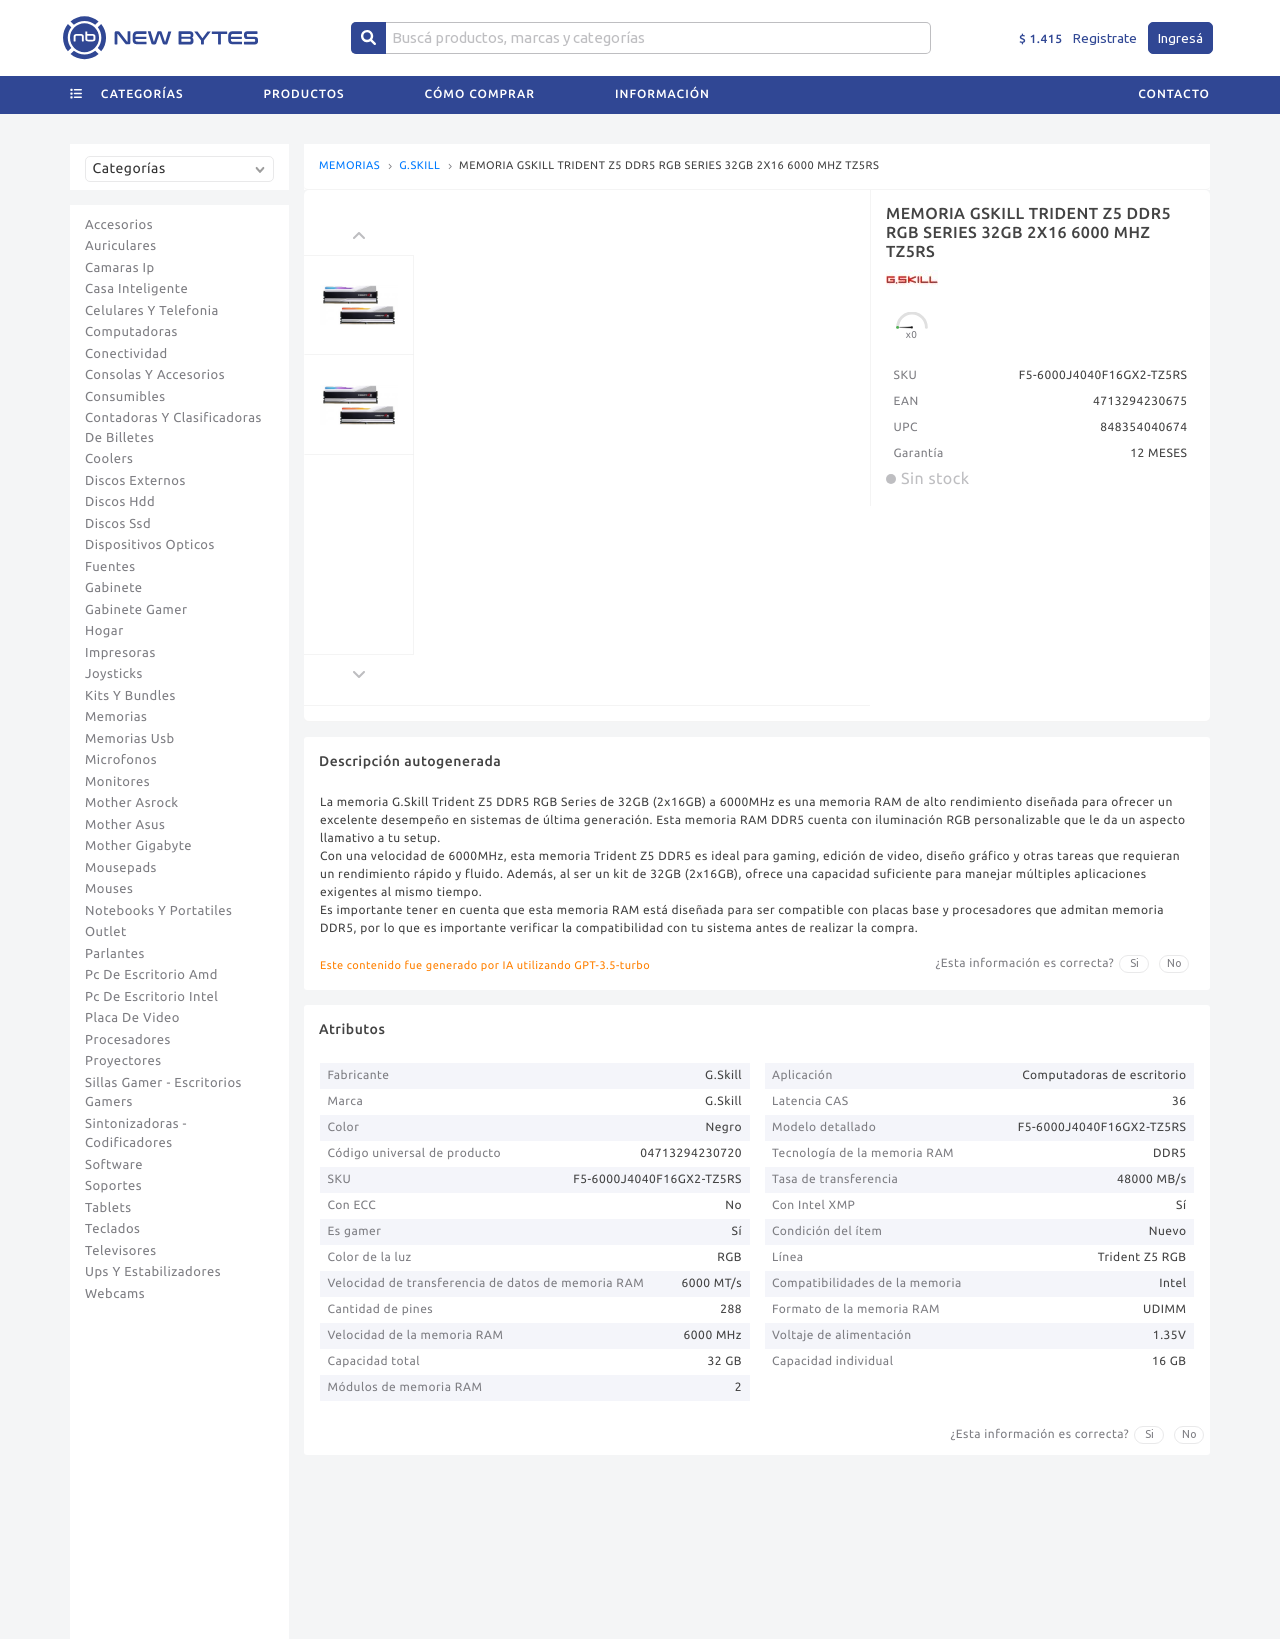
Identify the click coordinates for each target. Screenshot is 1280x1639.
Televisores (121, 1251)
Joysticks (114, 674)
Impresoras (120, 653)
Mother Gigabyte (138, 846)
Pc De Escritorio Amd (151, 975)
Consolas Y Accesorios (155, 375)
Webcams (115, 1294)
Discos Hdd (120, 502)
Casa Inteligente (136, 289)
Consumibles (125, 397)
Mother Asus (125, 825)
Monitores (117, 782)
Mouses (109, 889)
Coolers (109, 459)
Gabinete (114, 588)
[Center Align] (368, 38)
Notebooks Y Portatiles (158, 911)
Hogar (104, 631)
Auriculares (121, 246)
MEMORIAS (349, 166)
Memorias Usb (130, 739)
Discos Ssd (118, 524)
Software (114, 1165)
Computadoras (131, 332)
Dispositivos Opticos (150, 545)
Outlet (106, 932)
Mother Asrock (132, 803)
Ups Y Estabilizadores (153, 1272)
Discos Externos (135, 481)
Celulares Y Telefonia (152, 311)
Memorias (116, 717)
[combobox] (184, 176)
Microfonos (121, 760)
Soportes (113, 1186)
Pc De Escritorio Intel (151, 997)
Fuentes (110, 567)
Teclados (112, 1229)
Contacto (1174, 94)
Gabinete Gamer (136, 610)
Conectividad (126, 354)
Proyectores (123, 1061)
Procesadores (128, 1040)
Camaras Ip (120, 268)
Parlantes (115, 954)
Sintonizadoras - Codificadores (136, 1134)
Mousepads (121, 868)
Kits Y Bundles (130, 696)
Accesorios (119, 225)
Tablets (108, 1208)
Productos (304, 94)
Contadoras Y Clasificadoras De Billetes (173, 428)
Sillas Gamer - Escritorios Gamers (163, 1093)
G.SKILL (419, 166)
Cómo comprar (480, 94)
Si (1134, 963)
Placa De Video (132, 1018)
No (1174, 963)
